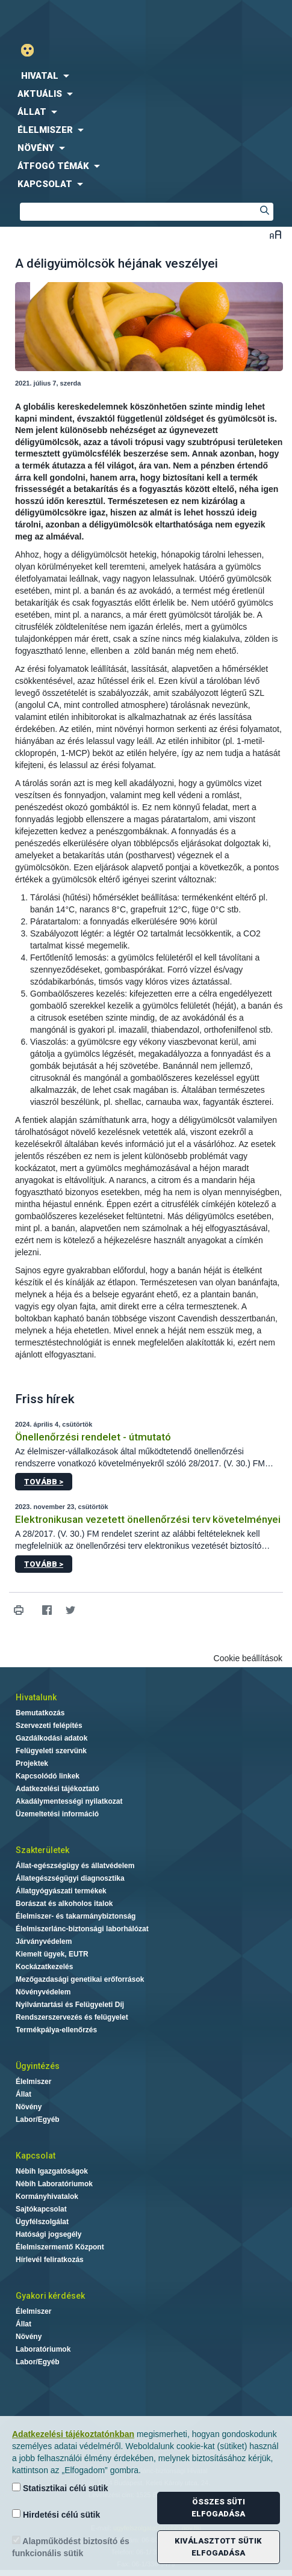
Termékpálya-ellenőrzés (56, 2030)
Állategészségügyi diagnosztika (70, 1878)
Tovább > (43, 1481)
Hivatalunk (36, 1697)
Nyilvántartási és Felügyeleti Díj (70, 2004)
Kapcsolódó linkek (47, 1776)
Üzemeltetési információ (57, 1814)
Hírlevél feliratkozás (50, 2259)
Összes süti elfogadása (218, 2507)
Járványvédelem (44, 1941)
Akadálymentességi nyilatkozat (69, 1801)
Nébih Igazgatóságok (52, 2171)
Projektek (32, 1763)
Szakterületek (42, 1850)
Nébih (73, 19)
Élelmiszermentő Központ (60, 2247)
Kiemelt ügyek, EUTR (52, 1954)
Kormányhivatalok (47, 2196)
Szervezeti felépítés (49, 1725)
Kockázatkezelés (44, 1967)
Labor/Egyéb (38, 2119)
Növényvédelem (43, 1992)
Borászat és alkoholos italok (64, 1903)
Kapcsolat (35, 2155)
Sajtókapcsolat (41, 2209)
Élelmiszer (33, 2081)
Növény (29, 2107)
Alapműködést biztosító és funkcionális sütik (70, 2547)
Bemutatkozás (40, 1713)
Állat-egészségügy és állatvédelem (75, 1865)
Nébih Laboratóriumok (54, 2184)
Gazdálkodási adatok (51, 1738)
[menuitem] (146, 76)
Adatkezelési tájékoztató (57, 1788)
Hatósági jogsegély (48, 2234)
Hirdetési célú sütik (56, 2514)
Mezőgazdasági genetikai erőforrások (80, 1979)
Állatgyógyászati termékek (61, 1891)
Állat (23, 2094)
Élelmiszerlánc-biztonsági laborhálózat (82, 1929)
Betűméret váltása (275, 234)
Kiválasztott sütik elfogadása (218, 2546)
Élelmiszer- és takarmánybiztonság (75, 1916)
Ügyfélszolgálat (42, 2222)
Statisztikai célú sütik (60, 2488)
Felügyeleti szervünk (51, 1751)
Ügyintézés (38, 2066)
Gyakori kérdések (50, 2296)
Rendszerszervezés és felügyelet (72, 2017)
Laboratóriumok (43, 2349)
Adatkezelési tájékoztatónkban (73, 2434)
